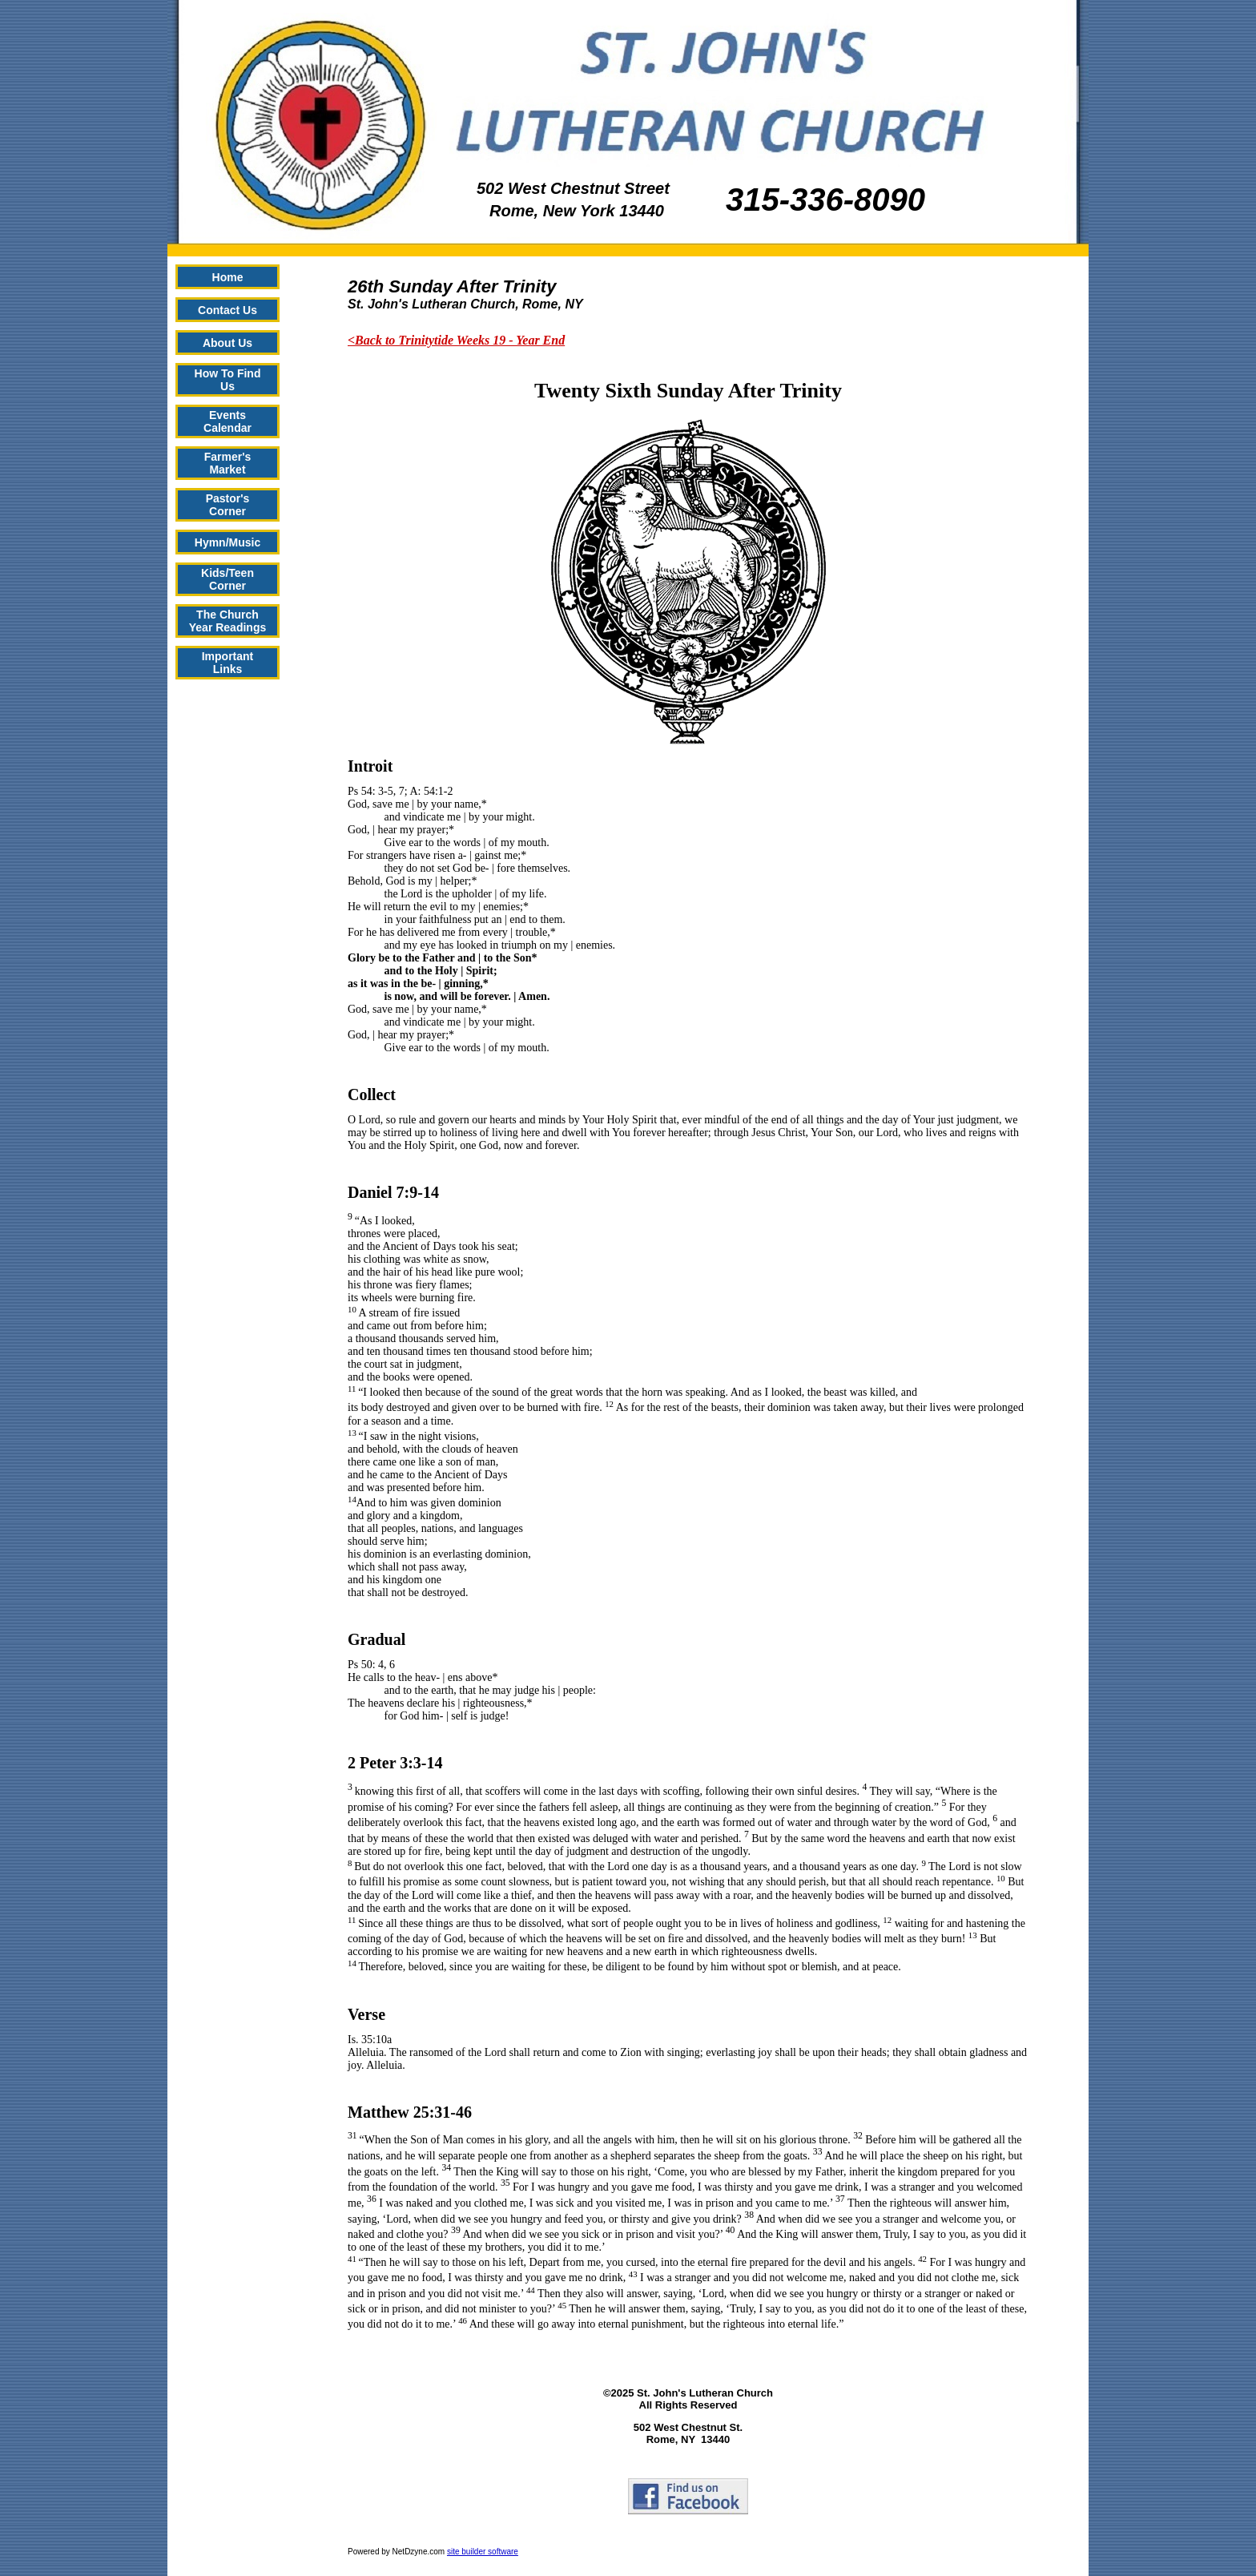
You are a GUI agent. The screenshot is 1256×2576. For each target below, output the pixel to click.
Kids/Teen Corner (227, 579)
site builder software (482, 2551)
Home (228, 277)
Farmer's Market (228, 463)
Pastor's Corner (228, 505)
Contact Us (227, 310)
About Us (227, 343)
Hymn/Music (227, 542)
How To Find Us (228, 380)
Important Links (228, 662)
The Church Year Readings (228, 621)
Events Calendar (227, 421)
